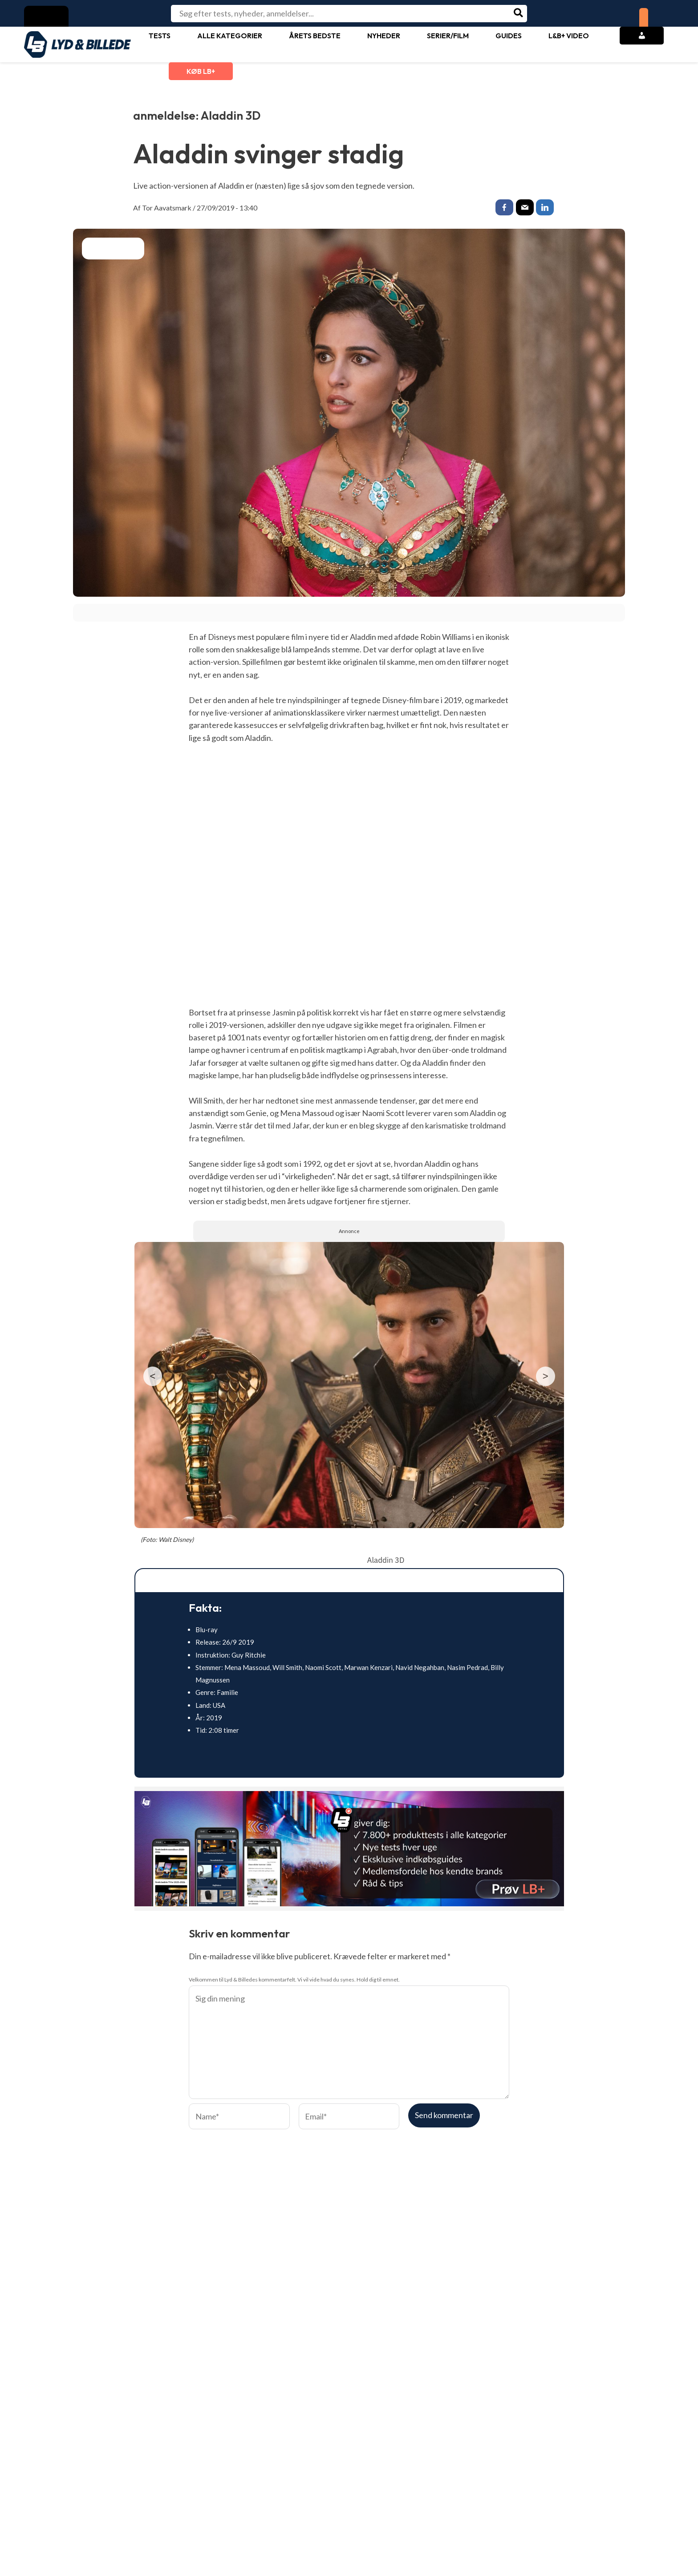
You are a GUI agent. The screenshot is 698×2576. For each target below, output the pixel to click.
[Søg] (519, 13)
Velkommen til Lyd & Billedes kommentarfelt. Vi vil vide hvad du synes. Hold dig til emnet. (294, 1981)
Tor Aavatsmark (166, 207)
